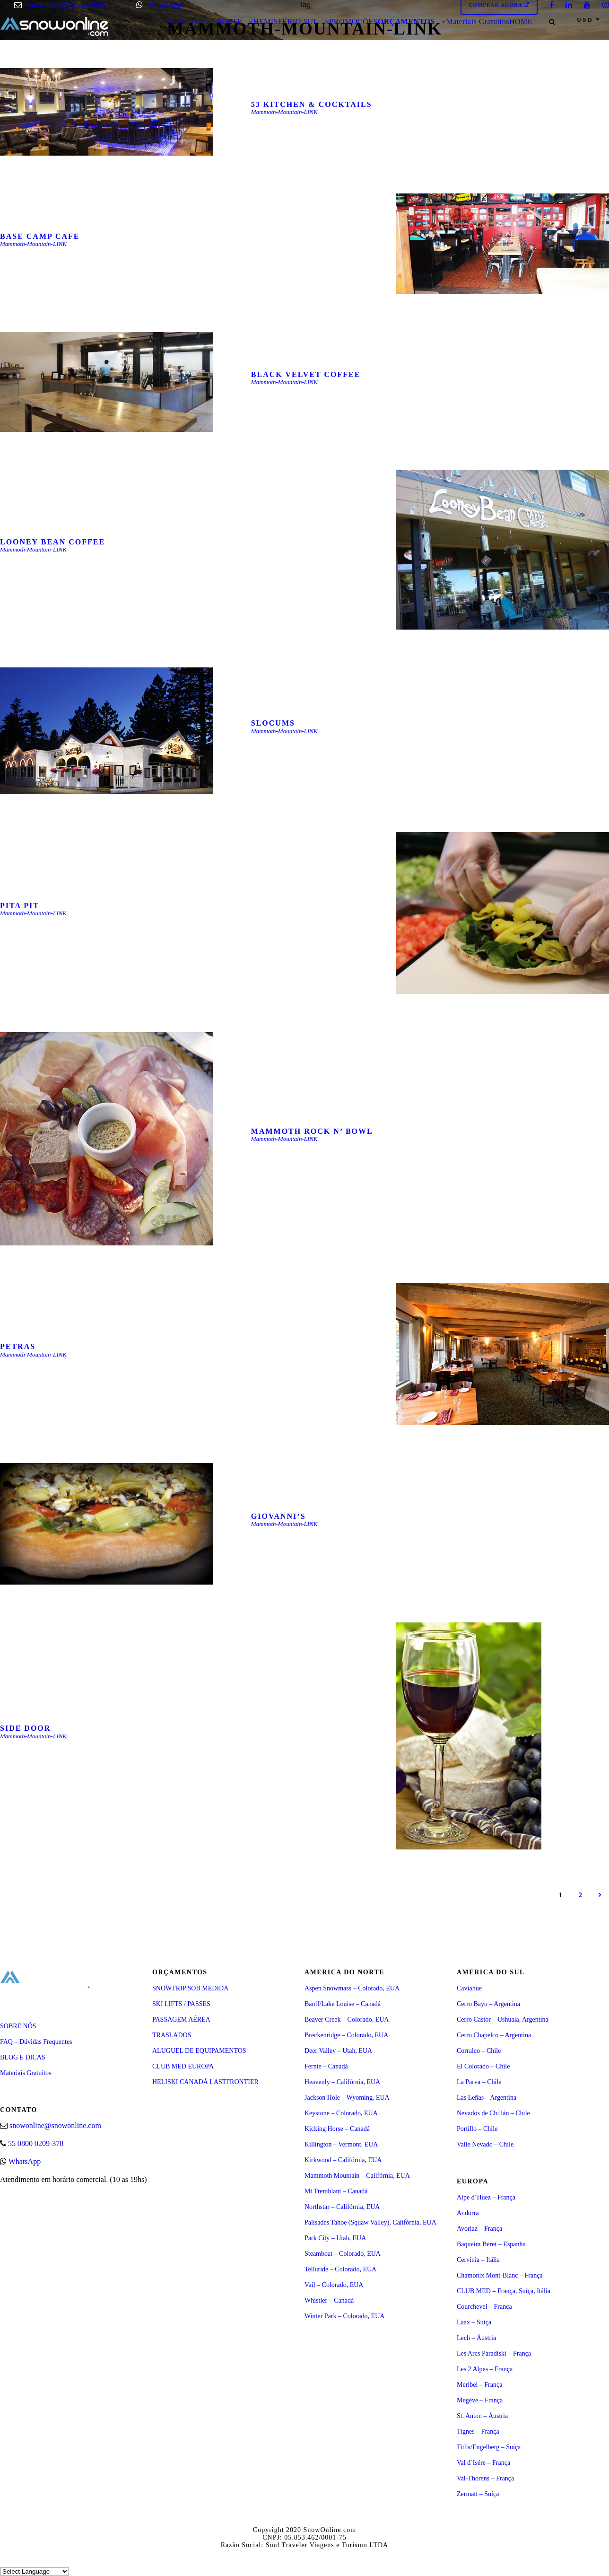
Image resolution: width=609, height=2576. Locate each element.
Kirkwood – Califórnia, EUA (343, 2160)
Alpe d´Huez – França (486, 2197)
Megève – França (480, 2400)
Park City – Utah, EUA (335, 2238)
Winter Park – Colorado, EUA (344, 2316)
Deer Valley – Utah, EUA (338, 2050)
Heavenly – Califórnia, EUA (342, 2081)
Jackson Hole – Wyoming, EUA (347, 2097)
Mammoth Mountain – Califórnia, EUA (357, 2175)
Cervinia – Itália (478, 2259)
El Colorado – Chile (483, 2066)
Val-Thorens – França (485, 2478)
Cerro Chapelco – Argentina (494, 2035)
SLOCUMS (273, 723)
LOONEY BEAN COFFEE (52, 542)
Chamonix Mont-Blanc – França (500, 2275)
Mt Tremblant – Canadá (335, 2191)
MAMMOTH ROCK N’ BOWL (312, 1131)
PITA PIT (19, 906)
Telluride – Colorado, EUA (340, 2269)
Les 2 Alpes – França (485, 2369)
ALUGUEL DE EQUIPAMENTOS (199, 2050)
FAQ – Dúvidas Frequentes (36, 2041)
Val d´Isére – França (483, 2462)
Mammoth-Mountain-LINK (284, 111)
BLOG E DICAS (22, 2057)
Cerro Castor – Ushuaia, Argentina (502, 2019)
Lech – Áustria (476, 2337)
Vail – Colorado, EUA (333, 2284)
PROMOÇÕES (353, 22)
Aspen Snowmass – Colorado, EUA (352, 1988)
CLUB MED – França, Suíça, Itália (503, 2291)
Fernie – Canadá (326, 2066)
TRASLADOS (171, 2035)
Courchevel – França (484, 2306)
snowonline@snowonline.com (74, 5)
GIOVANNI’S (278, 1516)
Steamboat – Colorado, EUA (342, 2253)
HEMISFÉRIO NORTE (204, 22)
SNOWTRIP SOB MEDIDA (190, 1988)
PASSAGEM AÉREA (181, 2019)
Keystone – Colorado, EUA (341, 2113)
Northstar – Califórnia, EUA (342, 2206)
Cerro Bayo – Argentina (488, 2003)
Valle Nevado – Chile (485, 2144)
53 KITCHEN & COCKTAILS (311, 104)
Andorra (468, 2213)
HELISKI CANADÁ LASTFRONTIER (205, 2081)
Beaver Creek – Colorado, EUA (346, 2019)
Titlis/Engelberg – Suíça (489, 2447)
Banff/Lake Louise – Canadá (342, 2003)
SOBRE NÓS (18, 2026)
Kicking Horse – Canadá (337, 2128)
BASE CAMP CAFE (39, 236)
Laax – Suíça (474, 2322)
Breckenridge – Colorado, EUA (346, 2035)
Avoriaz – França (479, 2228)
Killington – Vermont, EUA (341, 2144)
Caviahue (469, 1988)
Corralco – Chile (479, 2050)
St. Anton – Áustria (482, 2415)
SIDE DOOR (25, 1728)
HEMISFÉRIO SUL (285, 22)
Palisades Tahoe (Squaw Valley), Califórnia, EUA (370, 2222)
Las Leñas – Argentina (486, 2097)
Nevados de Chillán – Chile (493, 2113)
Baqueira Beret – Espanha (491, 2244)
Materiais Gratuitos (477, 22)
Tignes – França (478, 2431)
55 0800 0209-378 (35, 2143)
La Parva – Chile (479, 2081)
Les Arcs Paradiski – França (494, 2353)
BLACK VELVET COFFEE (306, 374)
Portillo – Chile (477, 2128)
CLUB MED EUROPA (183, 2066)
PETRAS (17, 1346)
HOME (520, 22)
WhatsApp (165, 5)
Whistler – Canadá (329, 2300)
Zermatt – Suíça (478, 2493)
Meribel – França (479, 2384)
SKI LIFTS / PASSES (181, 2003)
